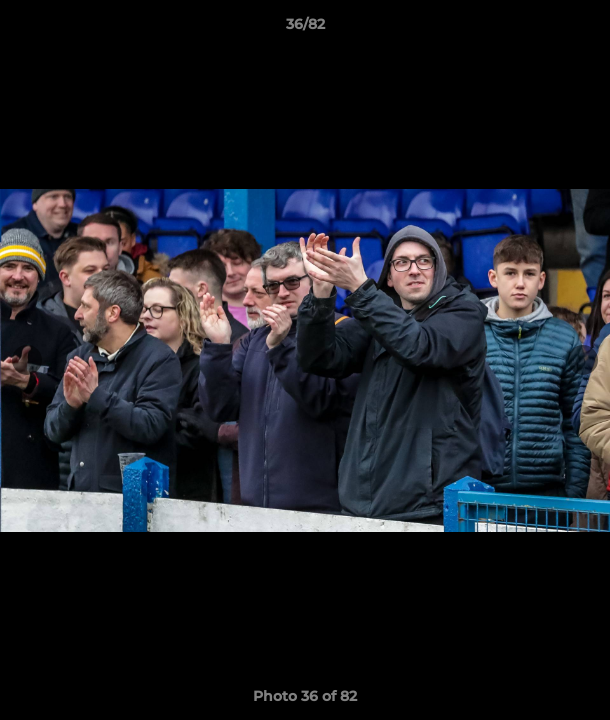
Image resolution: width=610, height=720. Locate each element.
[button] (586, 29)
